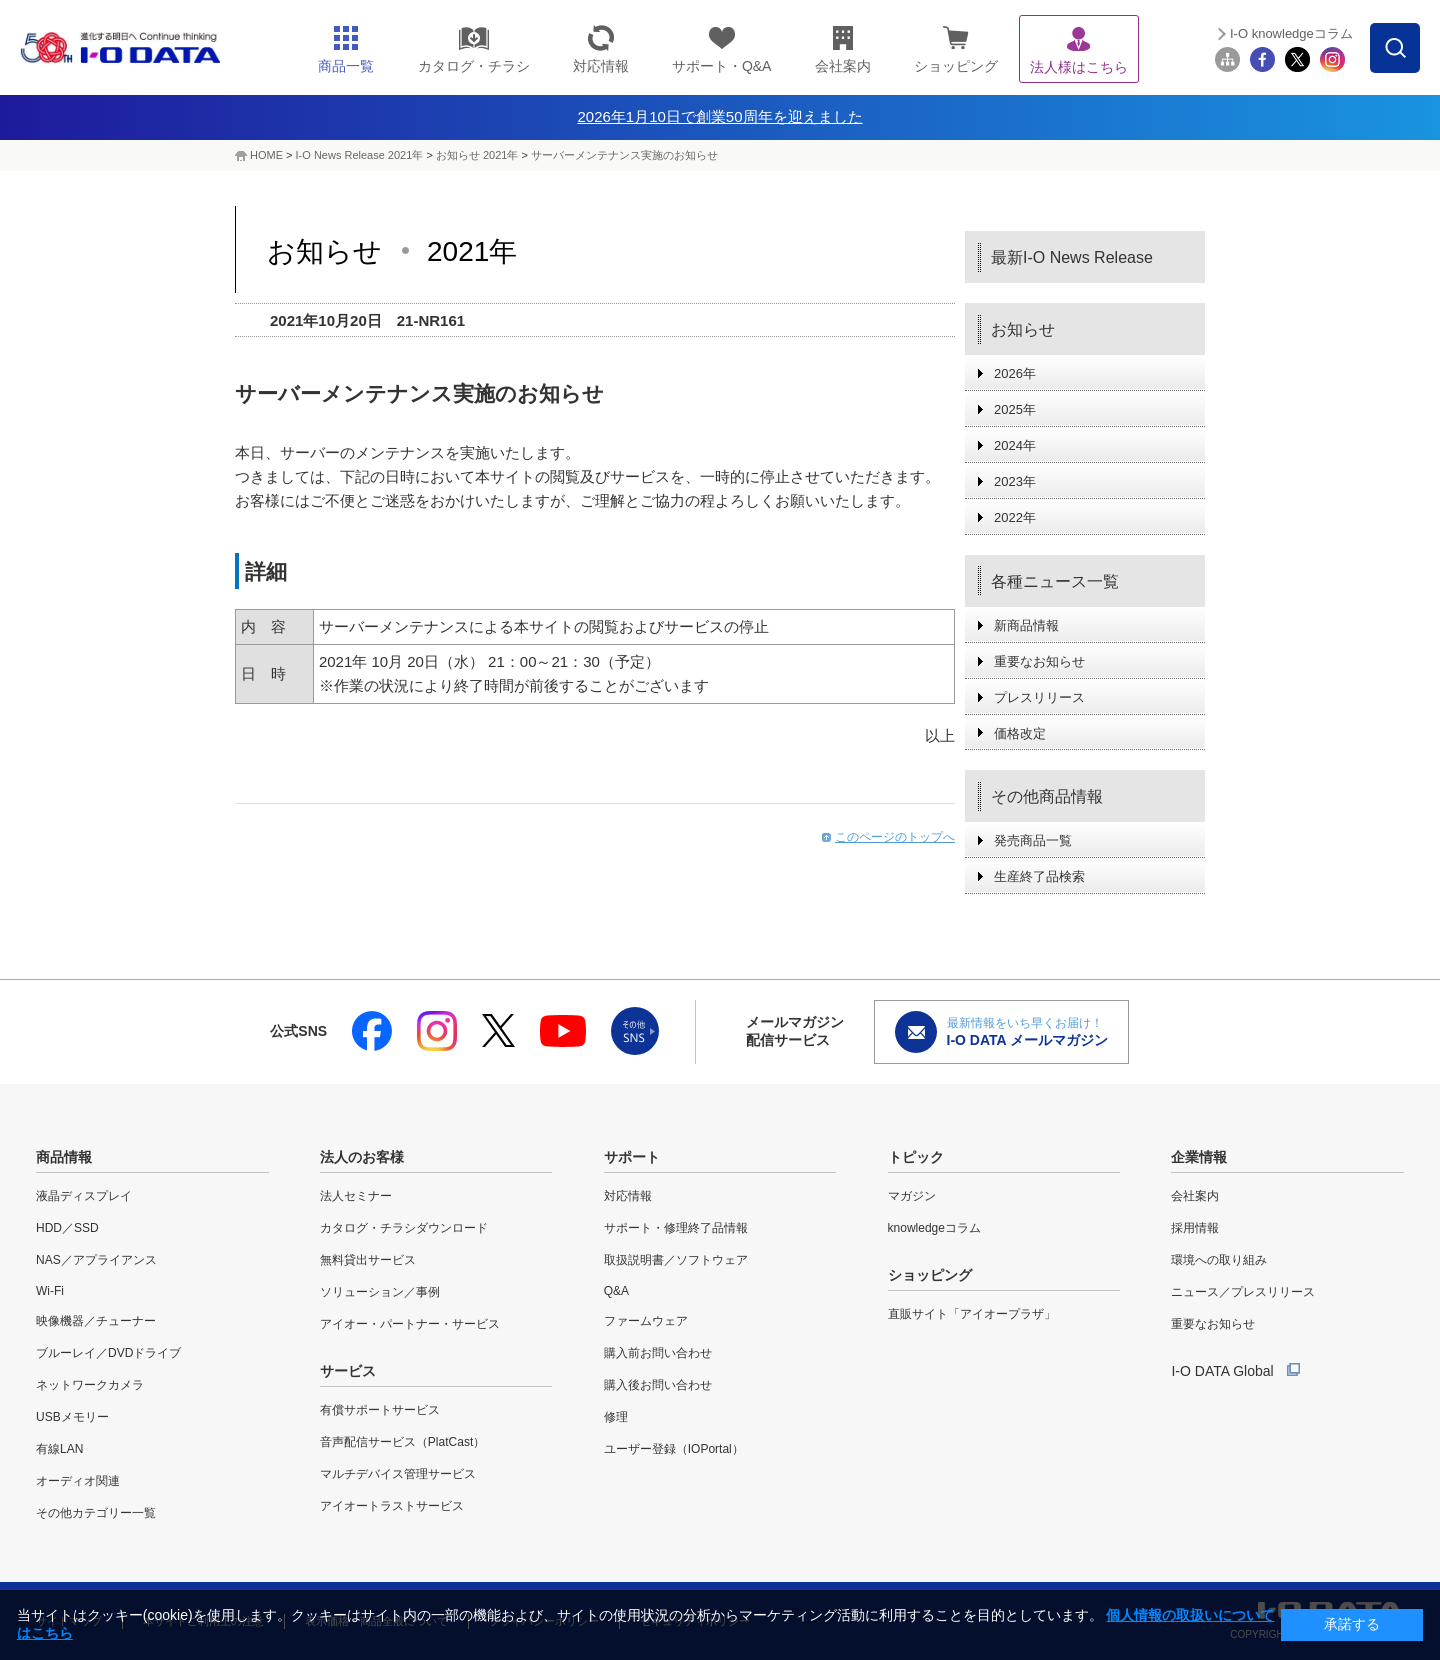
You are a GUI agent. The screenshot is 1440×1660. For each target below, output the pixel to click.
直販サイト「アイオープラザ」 (972, 1314)
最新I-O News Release (1072, 257)
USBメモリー (72, 1417)
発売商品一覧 (1033, 840)
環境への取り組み (1219, 1260)
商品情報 (64, 1157)
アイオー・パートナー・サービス (410, 1324)
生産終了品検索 (1039, 876)
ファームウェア (646, 1321)
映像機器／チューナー (96, 1321)
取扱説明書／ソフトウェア (676, 1260)
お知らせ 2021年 (477, 155)
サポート (632, 1157)
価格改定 (1020, 733)
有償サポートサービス (380, 1410)
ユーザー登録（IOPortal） (674, 1449)
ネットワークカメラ (90, 1385)
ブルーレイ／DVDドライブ (108, 1353)
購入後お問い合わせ (658, 1385)
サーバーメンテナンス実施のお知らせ (624, 155)
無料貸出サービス (368, 1260)
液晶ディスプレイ (84, 1196)
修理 (616, 1417)
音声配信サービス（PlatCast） (402, 1442)
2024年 (1015, 445)
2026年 (1015, 373)
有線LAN (59, 1449)
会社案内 (1195, 1196)
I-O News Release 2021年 (360, 155)
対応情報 (628, 1196)
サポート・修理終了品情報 (676, 1228)
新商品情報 (1026, 625)
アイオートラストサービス (392, 1506)
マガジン (912, 1196)
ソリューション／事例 (380, 1292)
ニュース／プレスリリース (1243, 1292)
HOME (266, 155)
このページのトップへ (895, 837)
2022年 (1015, 517)
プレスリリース (1039, 697)
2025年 (1015, 409)
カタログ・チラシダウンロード (404, 1228)
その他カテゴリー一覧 (96, 1513)
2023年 (1015, 481)
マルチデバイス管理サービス (398, 1474)
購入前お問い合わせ (658, 1353)
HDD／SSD (67, 1228)
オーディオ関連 (78, 1481)
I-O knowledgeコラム (1291, 33)
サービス (348, 1371)
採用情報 (1195, 1228)
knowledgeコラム (934, 1228)
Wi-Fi (50, 1291)
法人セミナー (356, 1196)
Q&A (616, 1291)
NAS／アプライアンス (96, 1260)
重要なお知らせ (1039, 661)
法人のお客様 (362, 1157)
